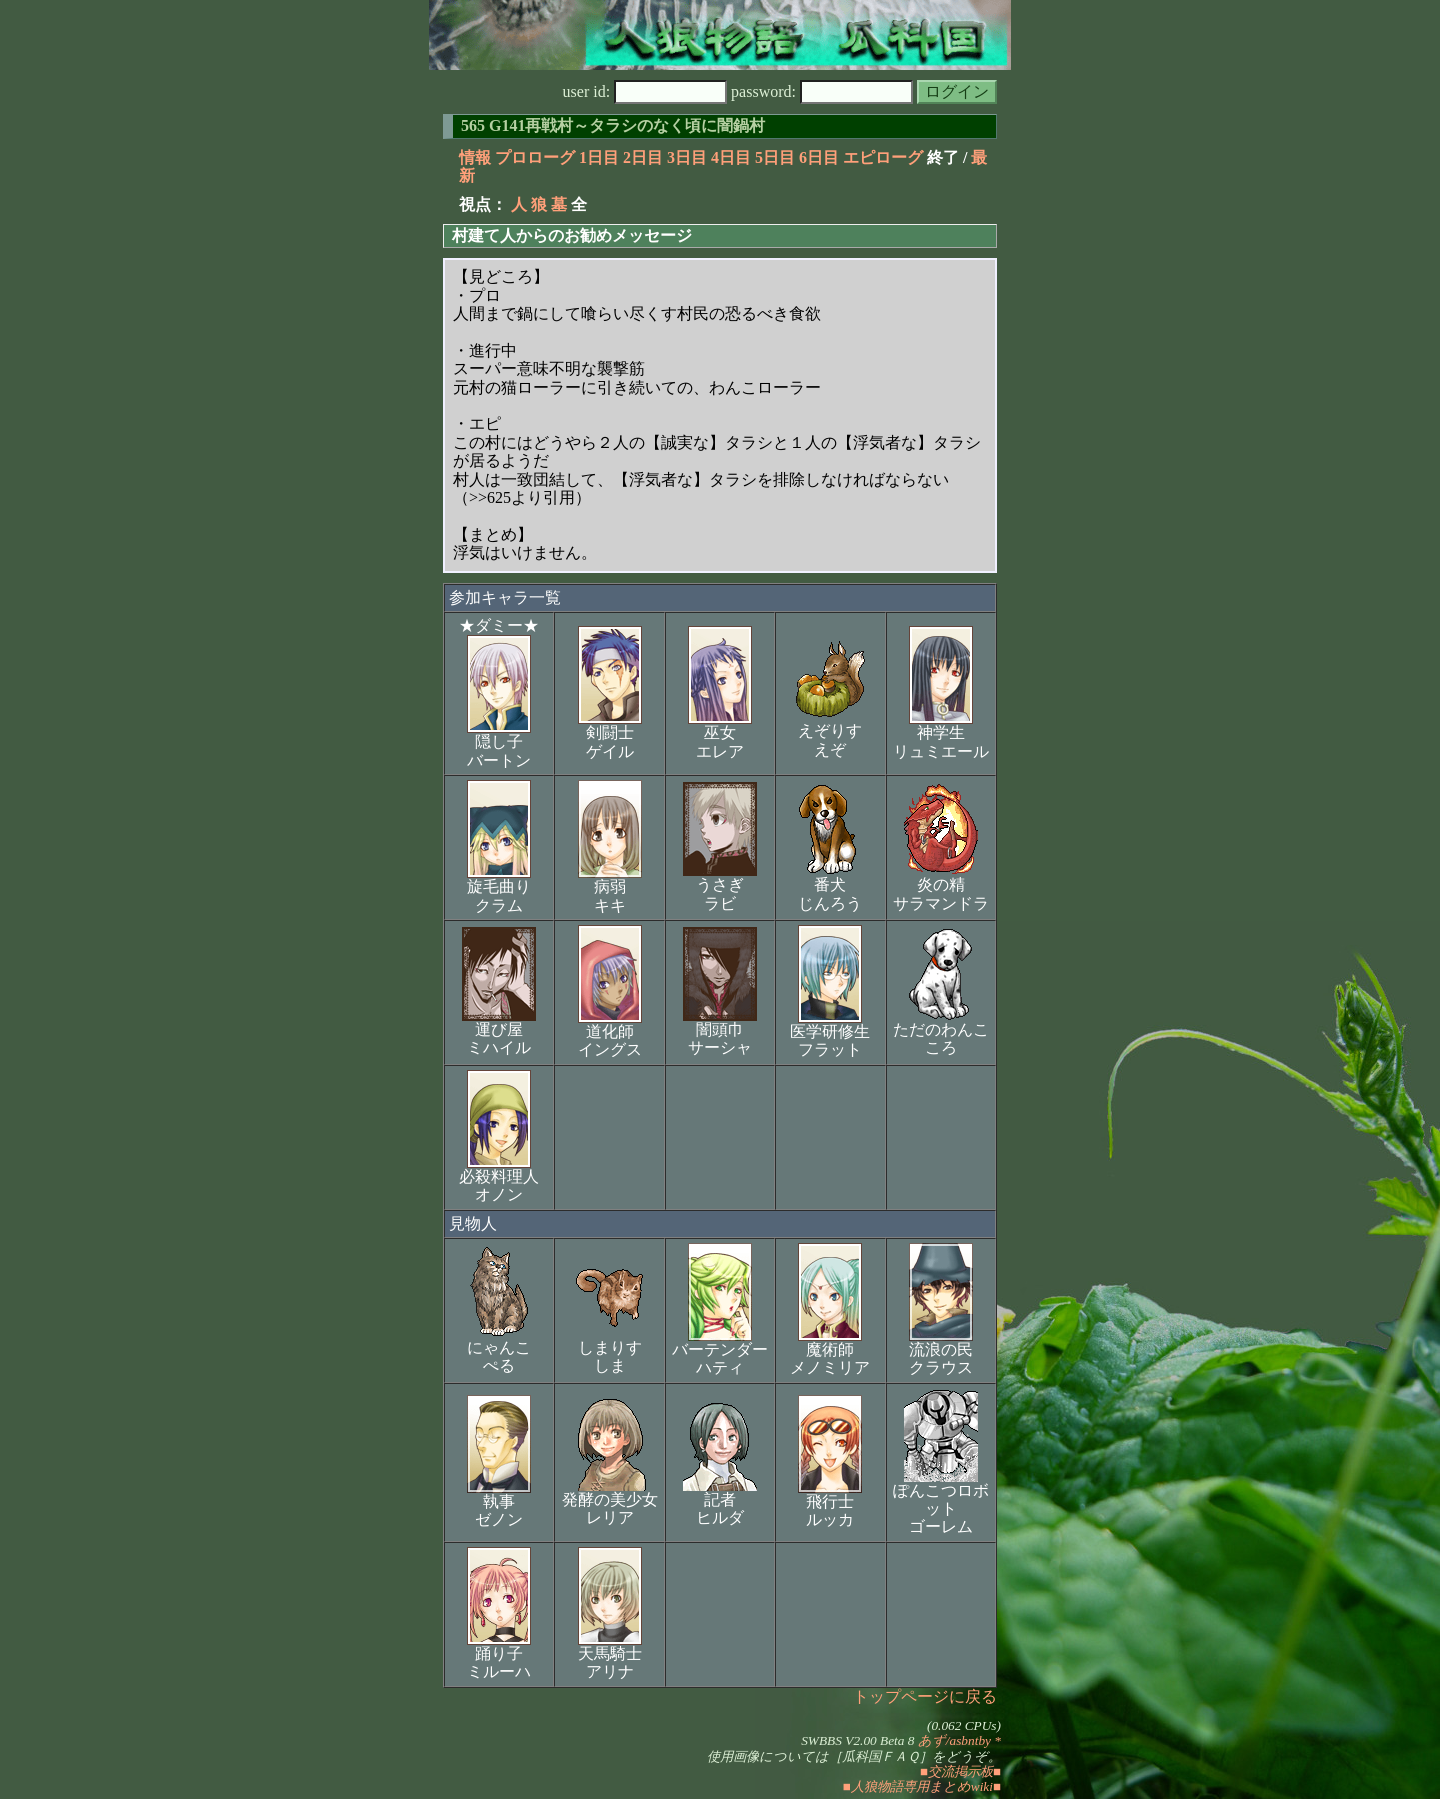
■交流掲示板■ (960, 1771)
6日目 (819, 157)
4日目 (731, 157)
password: (822, 91)
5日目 (775, 157)
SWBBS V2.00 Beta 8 (857, 1740)
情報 (475, 157)
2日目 (643, 157)
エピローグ (883, 157)
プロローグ (535, 157)
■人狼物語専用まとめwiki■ (922, 1786)
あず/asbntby (954, 1740)
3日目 (687, 157)
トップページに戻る (925, 1696)
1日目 (599, 157)
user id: (645, 91)
